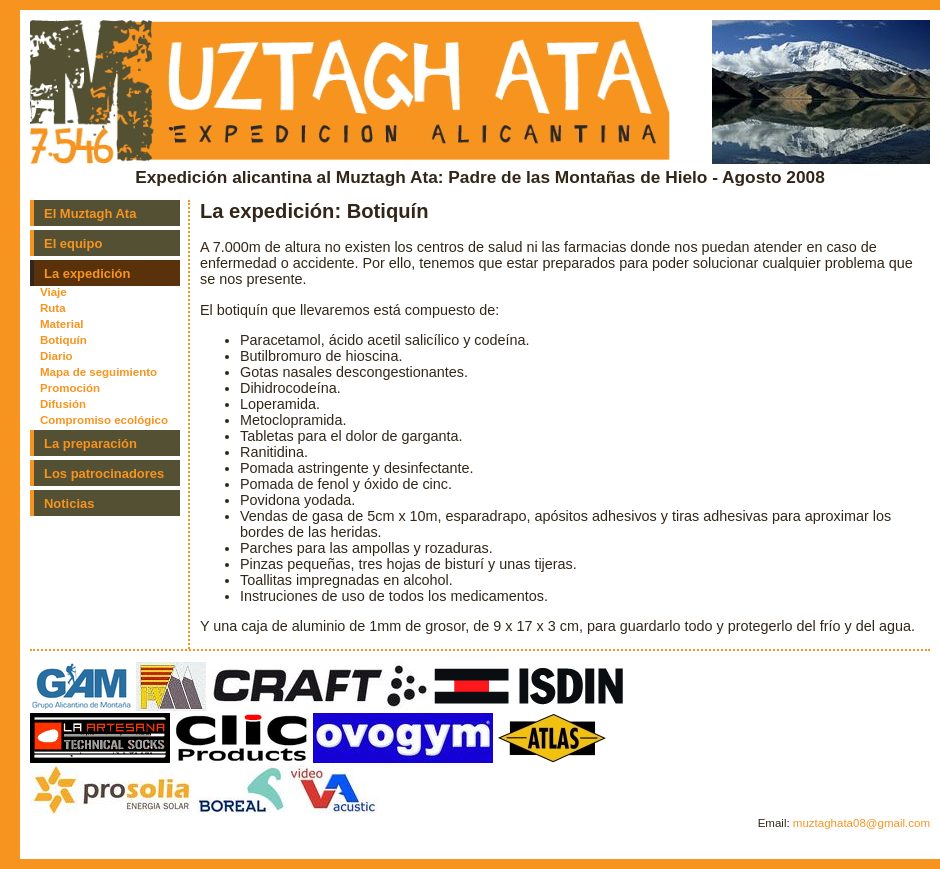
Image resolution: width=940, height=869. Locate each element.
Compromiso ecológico (104, 420)
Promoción (70, 388)
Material (62, 324)
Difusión (63, 404)
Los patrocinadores (104, 473)
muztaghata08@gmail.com (861, 823)
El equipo (73, 243)
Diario (56, 356)
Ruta (53, 308)
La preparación (90, 443)
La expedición (87, 273)
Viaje (53, 292)
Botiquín (63, 340)
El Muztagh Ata (90, 213)
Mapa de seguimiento (98, 372)
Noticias (69, 503)
